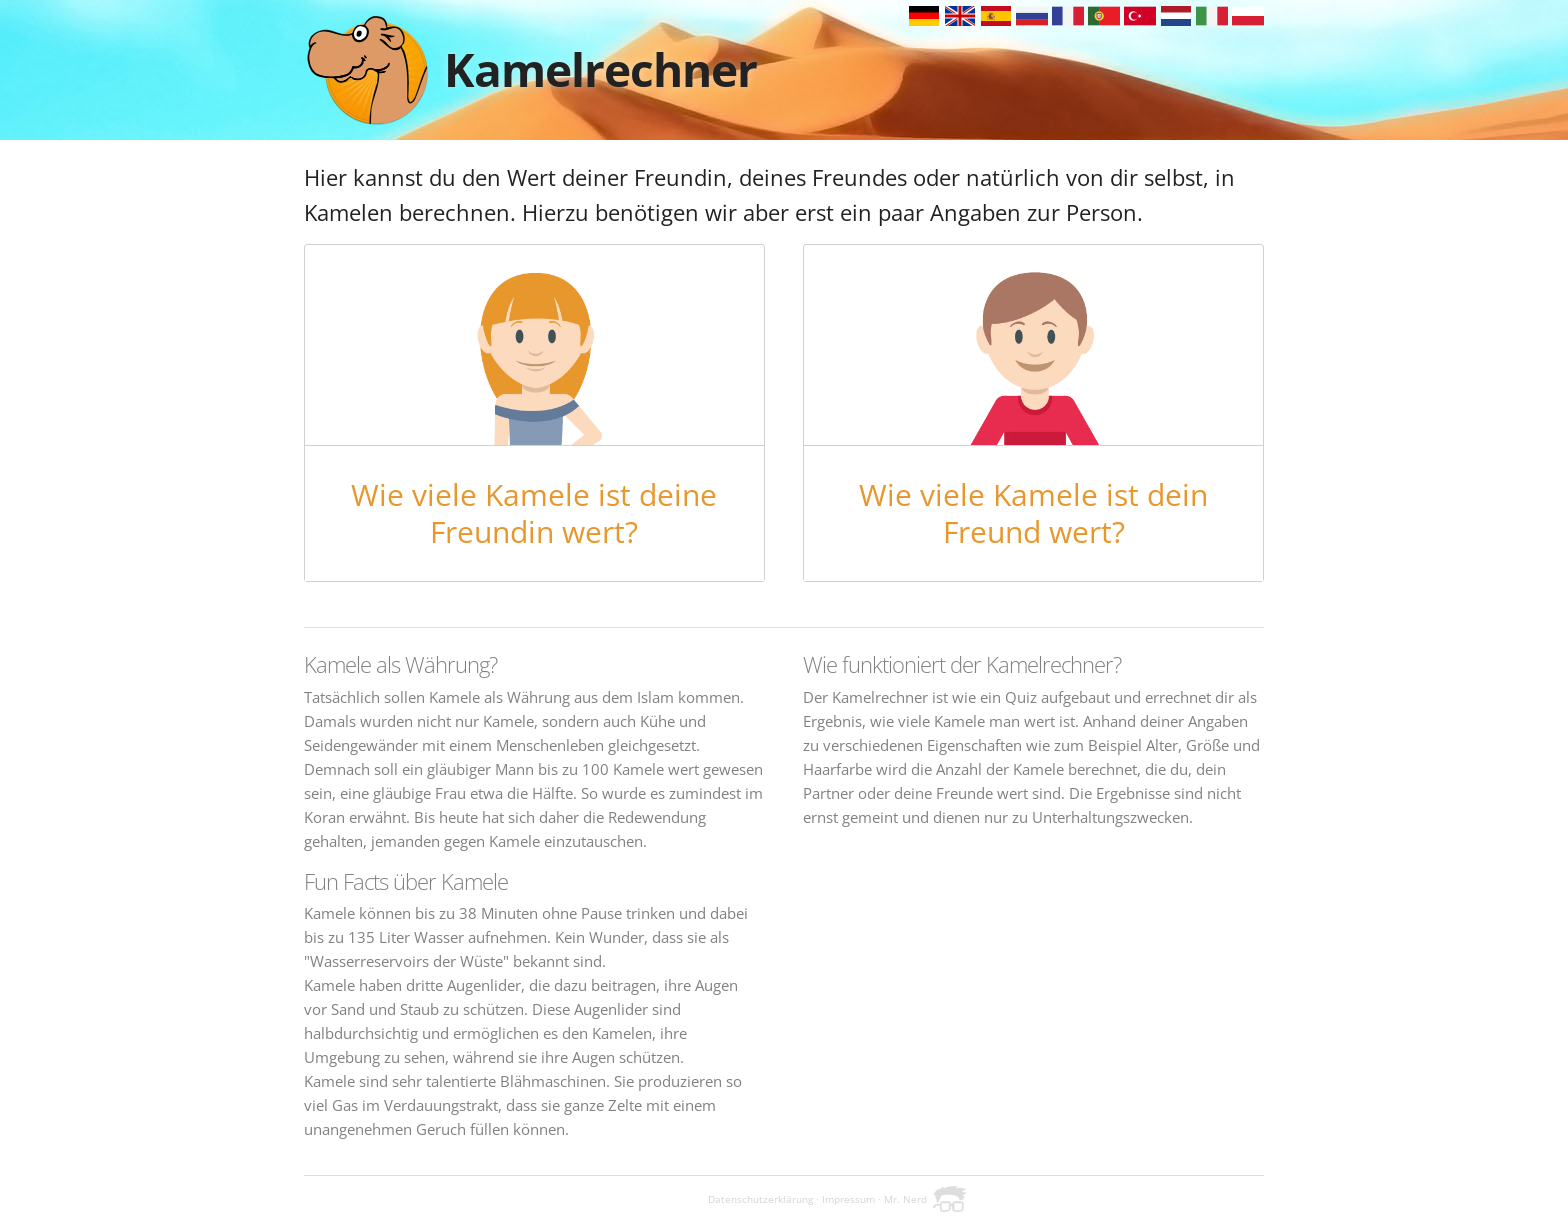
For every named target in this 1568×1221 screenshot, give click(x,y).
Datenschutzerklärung (760, 1199)
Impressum (848, 1199)
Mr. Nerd (905, 1199)
